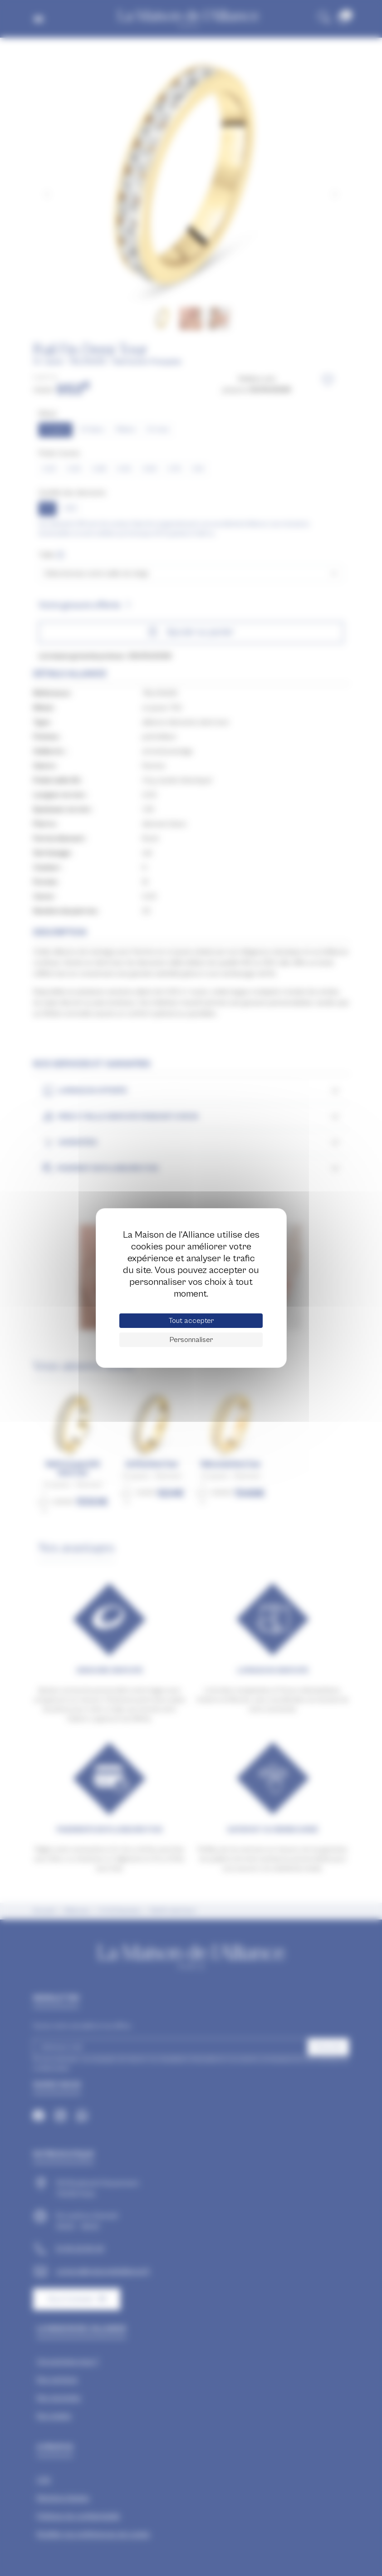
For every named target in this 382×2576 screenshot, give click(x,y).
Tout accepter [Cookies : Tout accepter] (191, 1321)
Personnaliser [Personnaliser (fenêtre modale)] (191, 1340)
